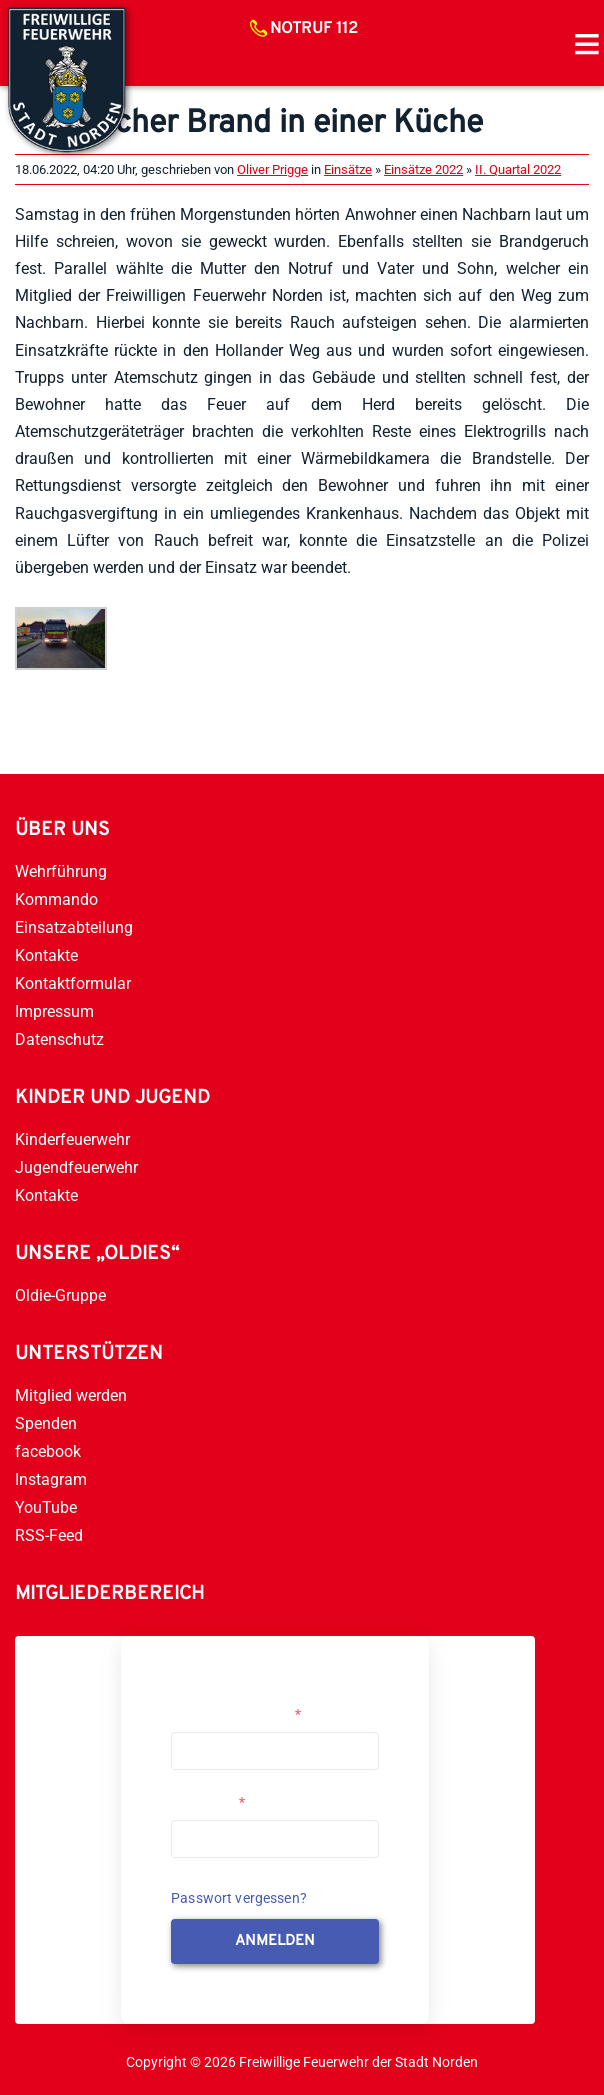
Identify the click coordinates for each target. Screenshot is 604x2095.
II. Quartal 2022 (518, 169)
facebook (48, 1451)
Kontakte (46, 955)
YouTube (46, 1507)
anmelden (275, 1941)
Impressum (54, 1011)
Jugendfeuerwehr (76, 1167)
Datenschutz (59, 1039)
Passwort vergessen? (239, 1898)
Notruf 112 (314, 29)
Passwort (208, 1802)
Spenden (46, 1423)
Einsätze (348, 169)
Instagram (51, 1479)
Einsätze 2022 (423, 169)
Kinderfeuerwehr (72, 1139)
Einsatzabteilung (74, 927)
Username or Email (236, 1714)
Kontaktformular (73, 983)
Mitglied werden (71, 1395)
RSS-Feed (49, 1535)
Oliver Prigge (272, 169)
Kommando (56, 899)
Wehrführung (61, 871)
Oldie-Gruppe (60, 1295)
